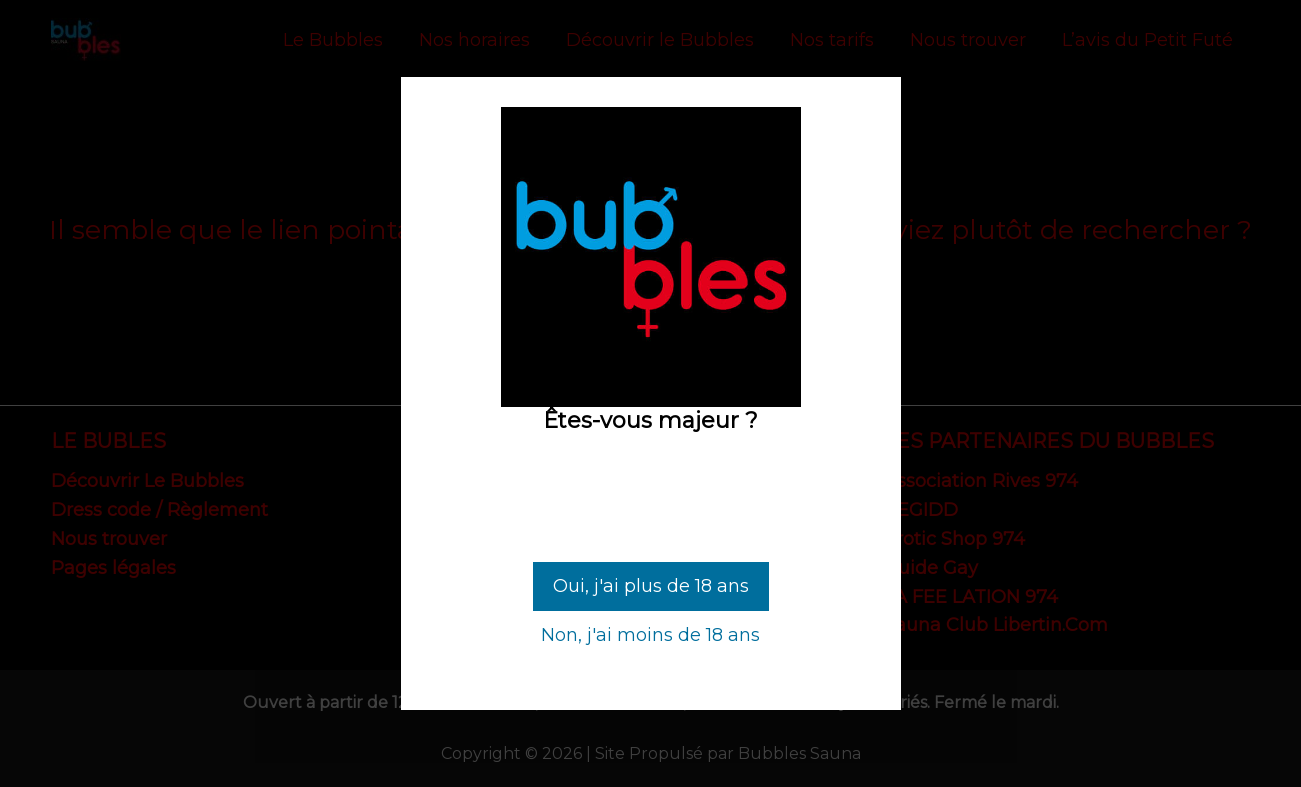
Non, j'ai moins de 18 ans (650, 635)
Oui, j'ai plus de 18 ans (651, 586)
